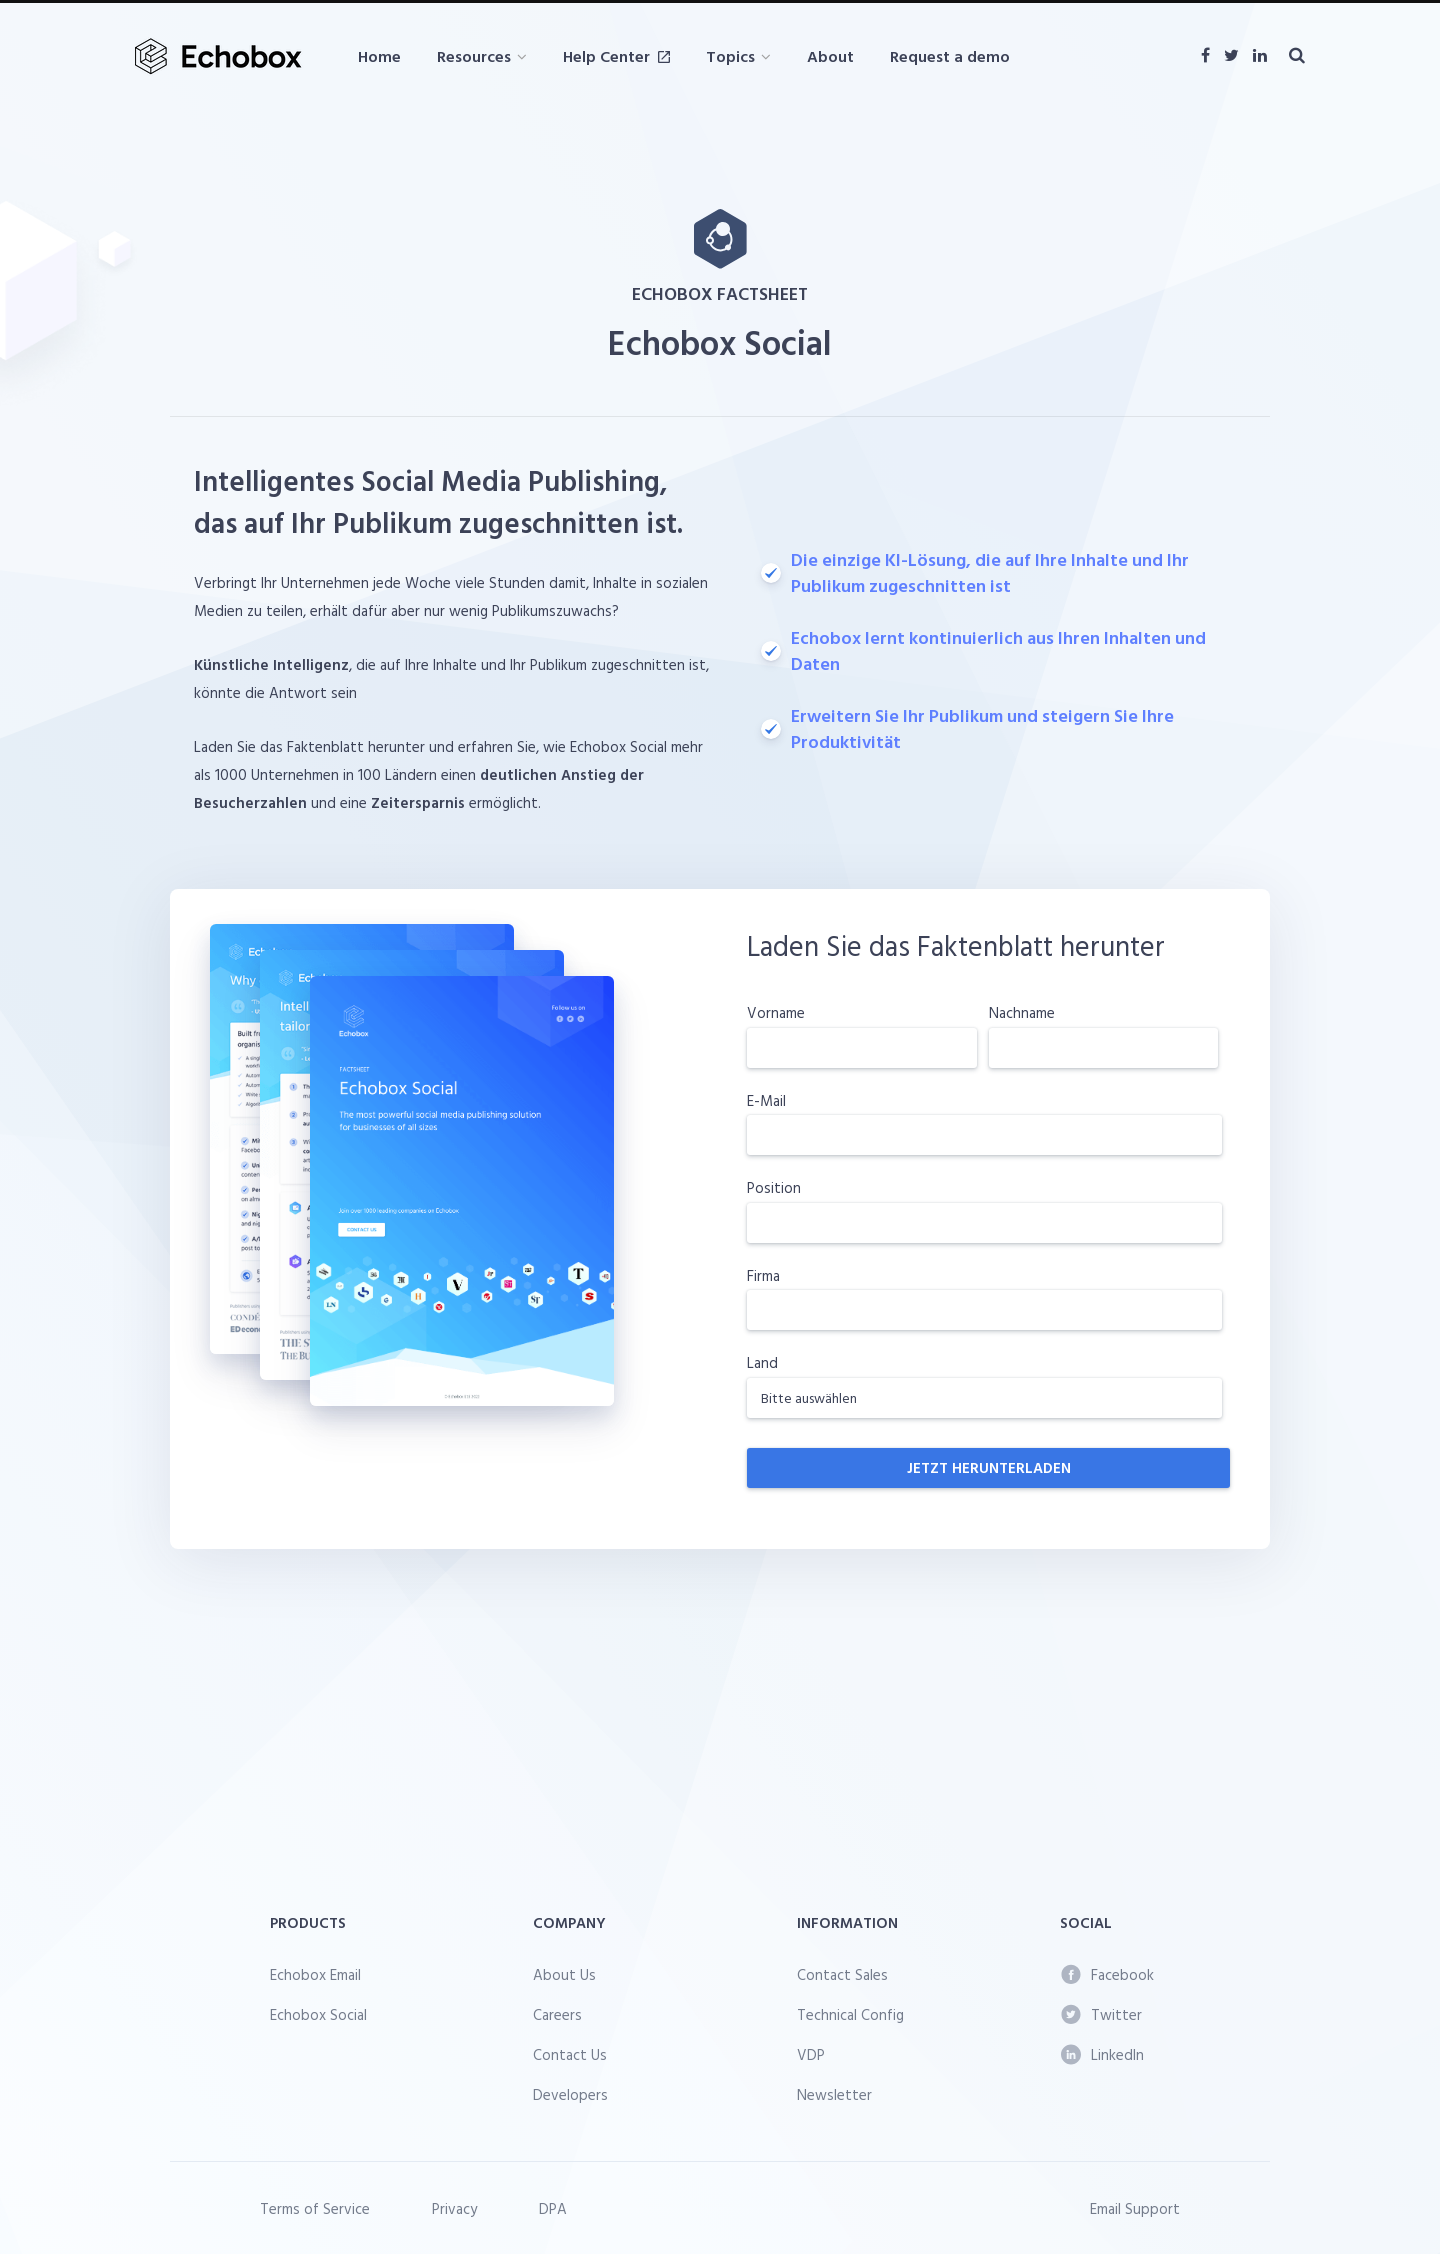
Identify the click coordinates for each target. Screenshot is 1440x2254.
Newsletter (834, 2094)
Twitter (1101, 2014)
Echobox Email (315, 1974)
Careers (557, 2014)
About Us (564, 1974)
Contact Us (570, 2054)
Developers (570, 2094)
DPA (553, 2208)
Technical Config (850, 2014)
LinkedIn (1102, 2054)
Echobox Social (318, 2014)
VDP (811, 2054)
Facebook (1107, 1974)
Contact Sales (842, 1974)
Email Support (1135, 2208)
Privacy (454, 2208)
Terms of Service (315, 2208)
